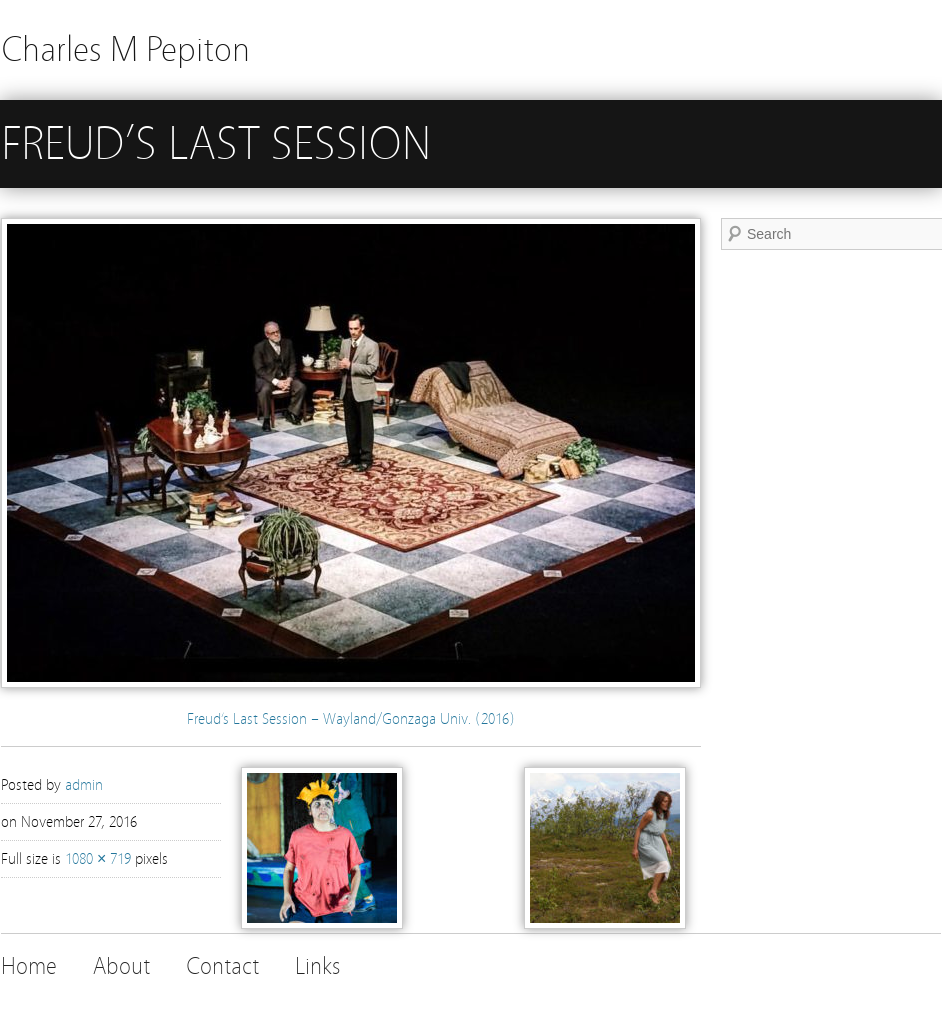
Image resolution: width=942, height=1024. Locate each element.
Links (317, 966)
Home (29, 966)
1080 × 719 (98, 859)
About (121, 966)
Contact (222, 966)
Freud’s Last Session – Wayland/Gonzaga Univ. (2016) (351, 719)
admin (84, 785)
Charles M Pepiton (125, 49)
